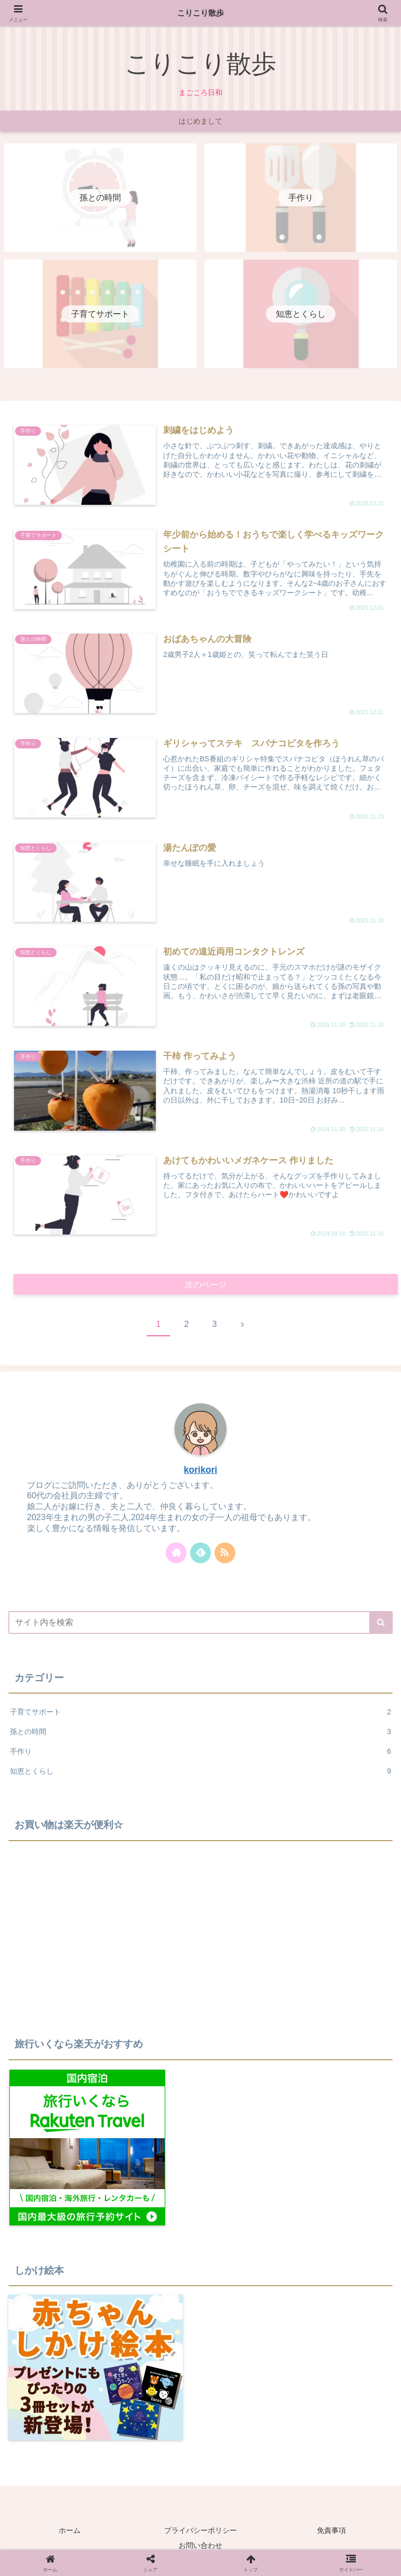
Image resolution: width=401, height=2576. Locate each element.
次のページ (206, 1285)
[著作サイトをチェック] (176, 1555)
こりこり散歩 (200, 12)
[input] (200, 1624)
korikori (201, 1472)
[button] (381, 1624)
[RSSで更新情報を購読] (225, 1555)
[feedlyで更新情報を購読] (200, 1555)
